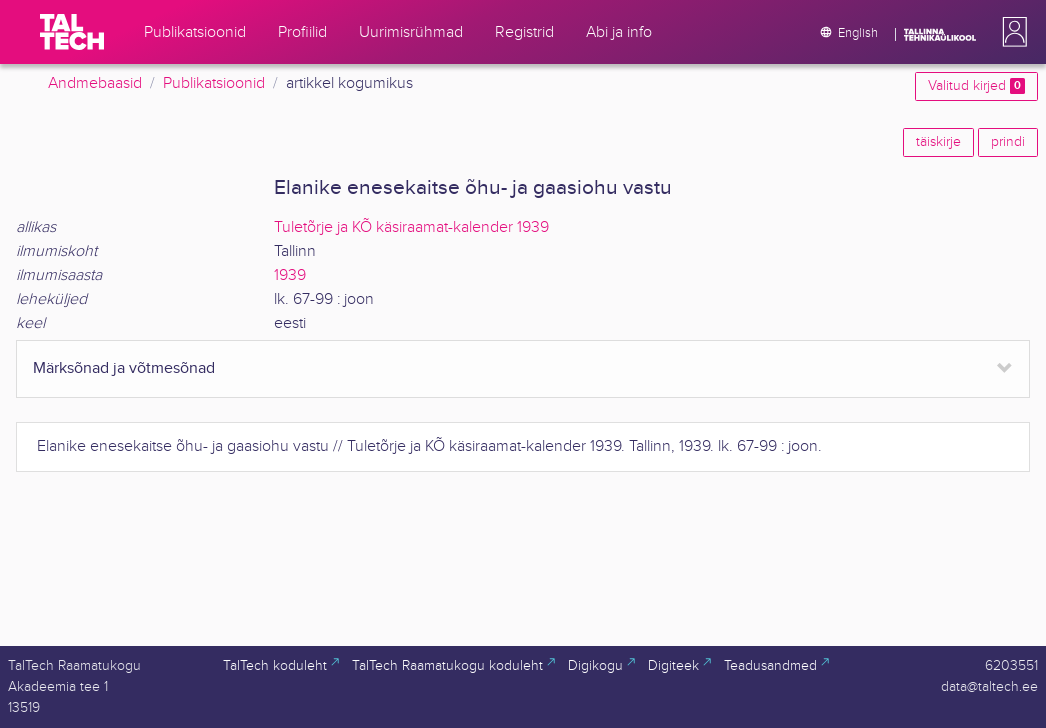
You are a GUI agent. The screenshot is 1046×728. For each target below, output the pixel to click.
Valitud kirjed (976, 86)
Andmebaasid (95, 83)
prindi (1008, 142)
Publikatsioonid (214, 83)
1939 (290, 275)
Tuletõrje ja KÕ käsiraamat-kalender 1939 (411, 227)
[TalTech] (72, 32)
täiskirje (938, 142)
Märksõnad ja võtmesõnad (124, 368)
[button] (1011, 32)
